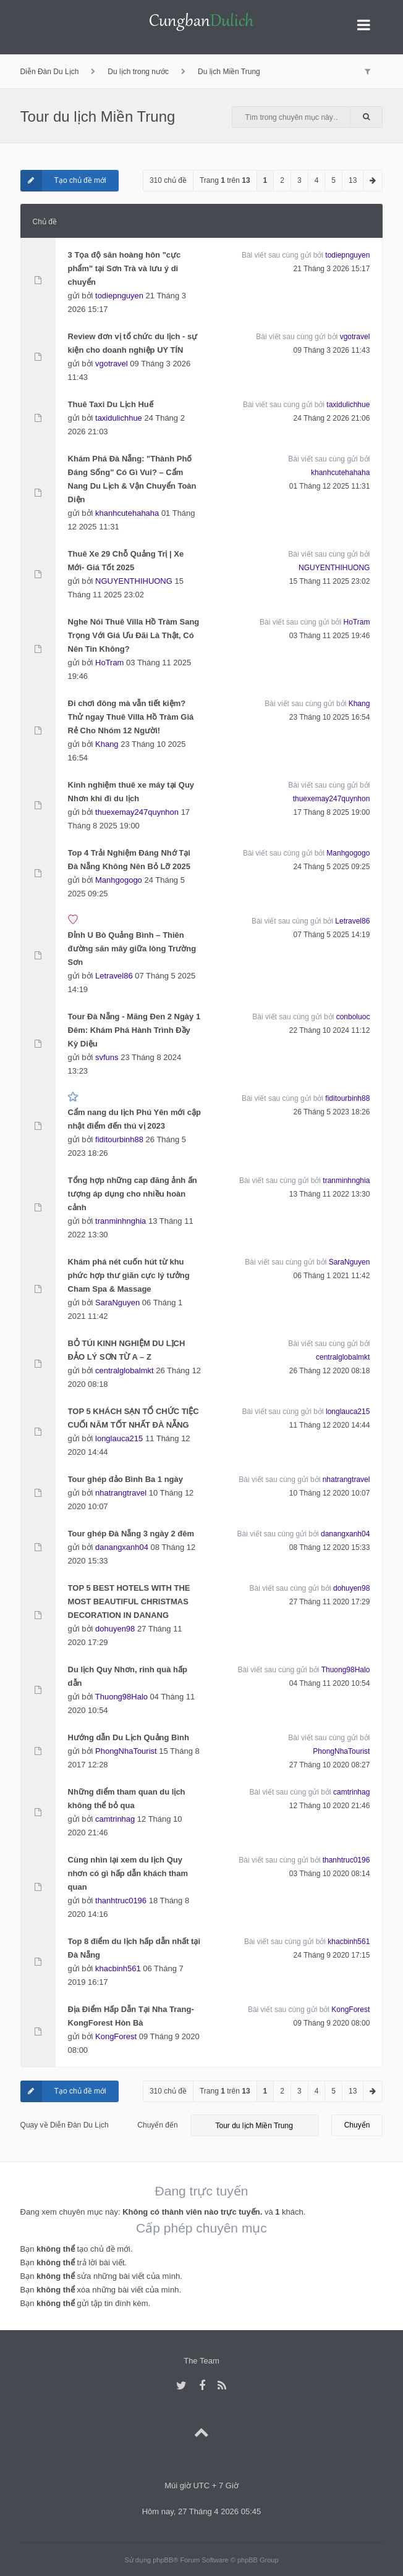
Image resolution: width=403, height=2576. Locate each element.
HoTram (109, 662)
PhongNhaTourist (126, 1751)
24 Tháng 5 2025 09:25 (332, 866)
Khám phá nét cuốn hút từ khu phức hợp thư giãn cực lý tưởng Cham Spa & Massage (129, 1275)
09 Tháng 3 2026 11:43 (332, 350)
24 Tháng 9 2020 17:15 (332, 1955)
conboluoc (353, 1016)
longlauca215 (119, 1438)
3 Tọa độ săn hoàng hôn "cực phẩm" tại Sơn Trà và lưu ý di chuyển (124, 268)
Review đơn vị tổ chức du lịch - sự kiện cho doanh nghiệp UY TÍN (133, 343)
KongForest (116, 2036)
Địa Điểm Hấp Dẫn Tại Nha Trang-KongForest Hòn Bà (131, 2016)
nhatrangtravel (120, 1492)
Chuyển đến (157, 2125)
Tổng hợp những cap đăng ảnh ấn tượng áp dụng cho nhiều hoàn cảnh (132, 1194)
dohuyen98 (115, 1628)
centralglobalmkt (124, 1370)
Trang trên (225, 180)
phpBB (163, 2560)
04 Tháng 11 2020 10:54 (329, 1683)
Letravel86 (114, 975)
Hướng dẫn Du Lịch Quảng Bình (128, 1737)
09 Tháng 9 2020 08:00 (332, 2023)
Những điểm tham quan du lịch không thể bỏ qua (126, 1798)
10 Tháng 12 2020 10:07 (329, 1493)
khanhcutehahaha (127, 513)
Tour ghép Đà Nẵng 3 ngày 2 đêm (131, 1533)
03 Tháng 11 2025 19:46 (329, 635)
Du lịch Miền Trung (229, 71)
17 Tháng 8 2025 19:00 (332, 812)
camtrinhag (115, 1819)
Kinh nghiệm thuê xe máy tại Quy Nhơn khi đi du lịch (131, 791)
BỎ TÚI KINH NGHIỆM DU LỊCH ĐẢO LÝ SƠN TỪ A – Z (126, 1350)
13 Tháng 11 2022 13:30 (329, 1194)
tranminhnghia (120, 1221)
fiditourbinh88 (119, 1139)
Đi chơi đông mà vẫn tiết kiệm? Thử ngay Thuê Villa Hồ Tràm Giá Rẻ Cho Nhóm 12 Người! (131, 717)
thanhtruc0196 (120, 1900)
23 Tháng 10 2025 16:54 (329, 717)
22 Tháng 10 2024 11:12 (329, 1030)
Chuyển (357, 2125)
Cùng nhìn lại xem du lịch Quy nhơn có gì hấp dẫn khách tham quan (128, 1873)
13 (353, 180)
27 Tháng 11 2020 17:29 (329, 1601)
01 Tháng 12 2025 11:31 (329, 486)
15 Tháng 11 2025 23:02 (329, 581)
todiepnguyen (119, 295)
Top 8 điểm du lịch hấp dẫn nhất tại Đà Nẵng (134, 1948)
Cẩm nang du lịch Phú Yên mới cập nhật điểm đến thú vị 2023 (134, 1119)
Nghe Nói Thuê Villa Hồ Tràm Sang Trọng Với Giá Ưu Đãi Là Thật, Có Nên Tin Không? (134, 635)
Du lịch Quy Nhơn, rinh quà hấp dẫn (127, 1676)
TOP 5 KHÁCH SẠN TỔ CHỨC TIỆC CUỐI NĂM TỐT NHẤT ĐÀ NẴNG (133, 1418)
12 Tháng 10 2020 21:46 (329, 1805)
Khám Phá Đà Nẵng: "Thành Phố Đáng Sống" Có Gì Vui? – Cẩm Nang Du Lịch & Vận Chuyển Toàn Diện (132, 479)
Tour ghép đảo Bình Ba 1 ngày (125, 1479)
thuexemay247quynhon (137, 812)
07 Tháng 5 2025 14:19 (332, 934)
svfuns (107, 1057)
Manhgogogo (118, 880)
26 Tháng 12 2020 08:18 (329, 1370)
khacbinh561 (118, 1968)
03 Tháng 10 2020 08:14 (329, 1873)
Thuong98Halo (121, 1696)
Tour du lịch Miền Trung (98, 116)
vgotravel (111, 363)
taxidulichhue (118, 418)
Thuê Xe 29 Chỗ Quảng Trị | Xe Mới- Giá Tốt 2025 (126, 560)
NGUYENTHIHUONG (133, 581)
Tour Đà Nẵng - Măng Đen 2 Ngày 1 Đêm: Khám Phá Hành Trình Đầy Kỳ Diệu (134, 1030)
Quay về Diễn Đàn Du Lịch (64, 2125)
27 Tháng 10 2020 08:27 (329, 1765)
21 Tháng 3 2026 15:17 (332, 268)
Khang (107, 744)
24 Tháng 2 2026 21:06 (332, 418)
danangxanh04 (121, 1547)
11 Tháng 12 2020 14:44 (329, 1425)
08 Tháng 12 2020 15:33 (329, 1547)
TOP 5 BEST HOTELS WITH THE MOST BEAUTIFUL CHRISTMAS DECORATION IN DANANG (129, 1601)
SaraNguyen (117, 1302)
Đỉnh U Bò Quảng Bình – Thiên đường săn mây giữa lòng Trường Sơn (132, 948)
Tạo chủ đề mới (63, 181)
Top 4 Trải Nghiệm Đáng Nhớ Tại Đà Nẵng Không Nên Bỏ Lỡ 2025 (129, 859)
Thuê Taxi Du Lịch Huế (110, 404)
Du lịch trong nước (138, 71)
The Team (201, 2360)
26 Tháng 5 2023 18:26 (332, 1112)
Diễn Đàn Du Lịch (49, 71)
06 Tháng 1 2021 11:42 (332, 1275)
